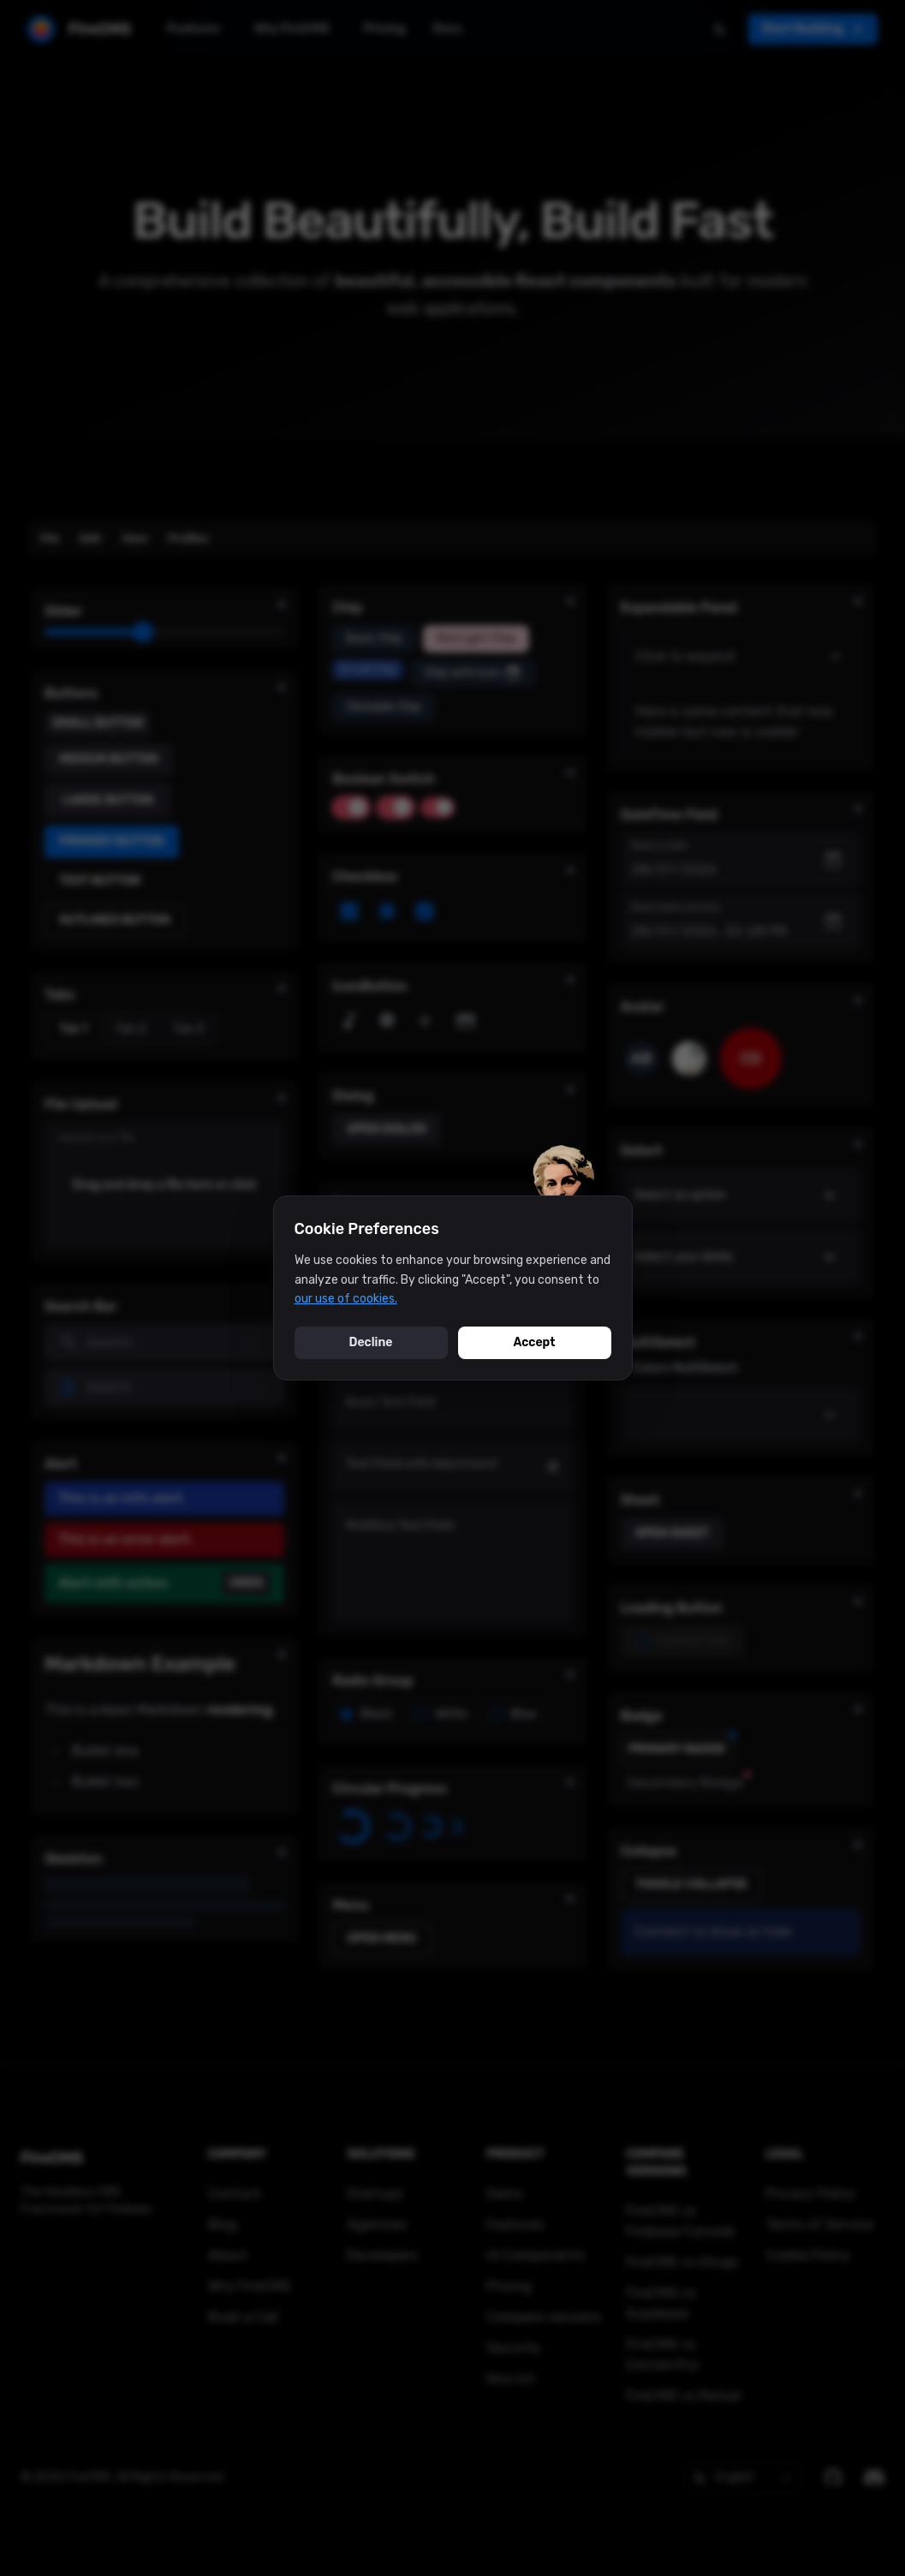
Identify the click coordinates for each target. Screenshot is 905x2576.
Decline (371, 1342)
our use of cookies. (346, 1298)
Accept (534, 1342)
